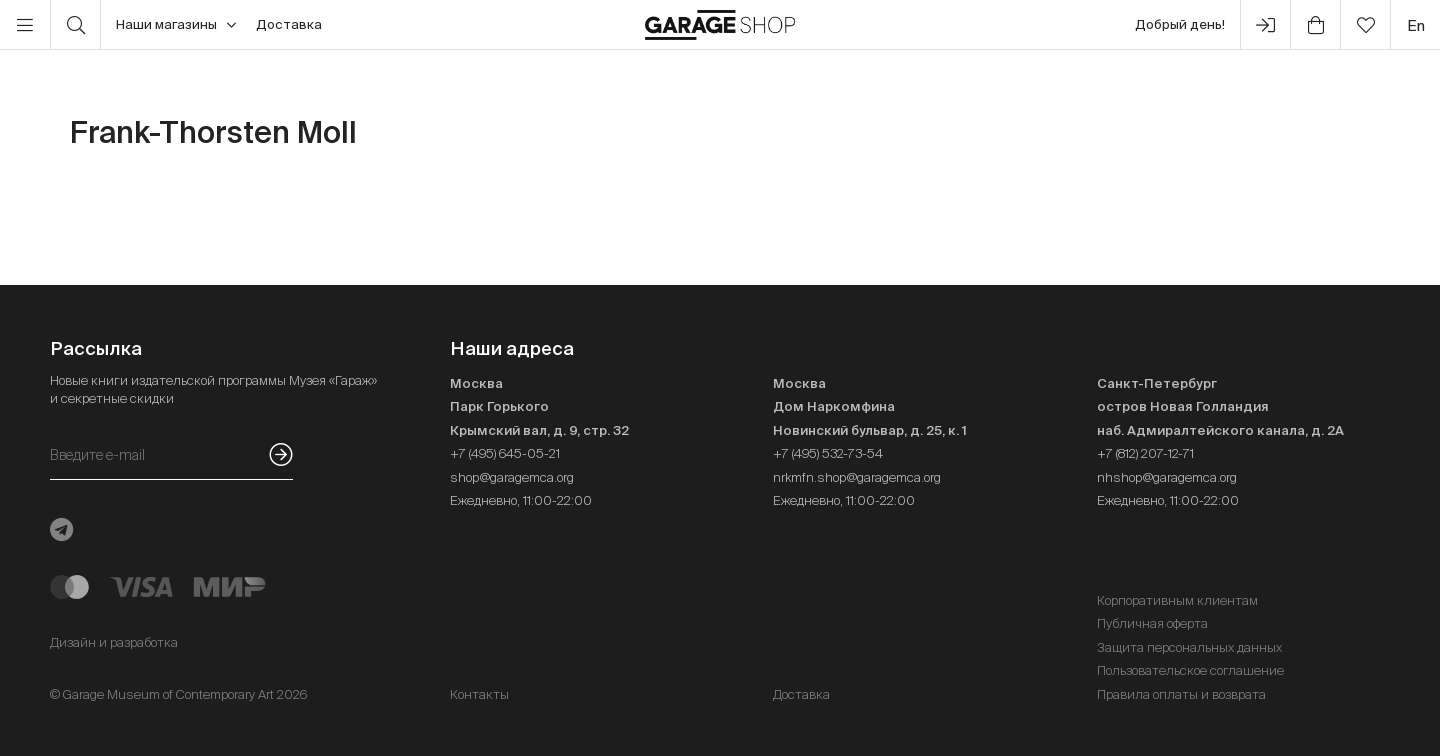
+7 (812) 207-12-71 (1145, 453)
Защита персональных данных (1189, 647)
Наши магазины (176, 25)
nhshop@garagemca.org (1167, 477)
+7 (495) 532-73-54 (828, 453)
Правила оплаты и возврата (1181, 694)
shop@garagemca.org (512, 477)
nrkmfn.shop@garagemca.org (857, 477)
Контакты (479, 694)
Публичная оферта (1152, 623)
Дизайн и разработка (114, 642)
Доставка (289, 24)
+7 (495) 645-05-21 (505, 453)
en (1416, 25)
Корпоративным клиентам (1177, 600)
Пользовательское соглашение (1190, 670)
